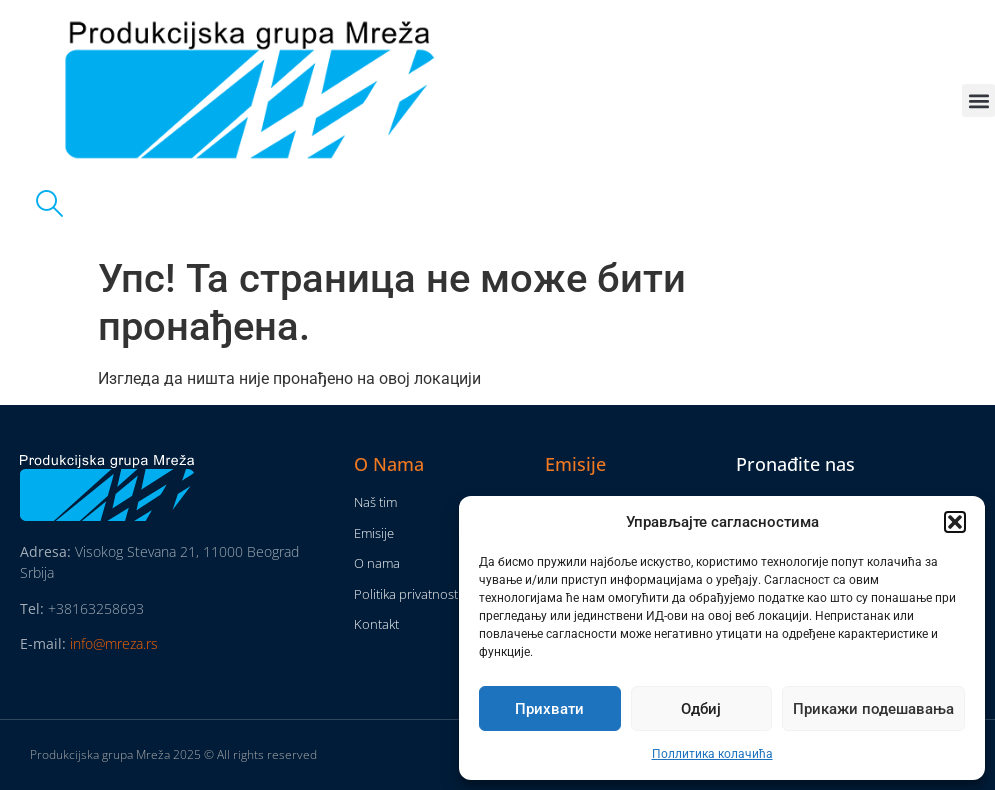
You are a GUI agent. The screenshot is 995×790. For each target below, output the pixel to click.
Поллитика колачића (712, 754)
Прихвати (549, 709)
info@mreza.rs (114, 643)
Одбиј (701, 709)
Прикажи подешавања (873, 709)
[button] (955, 522)
